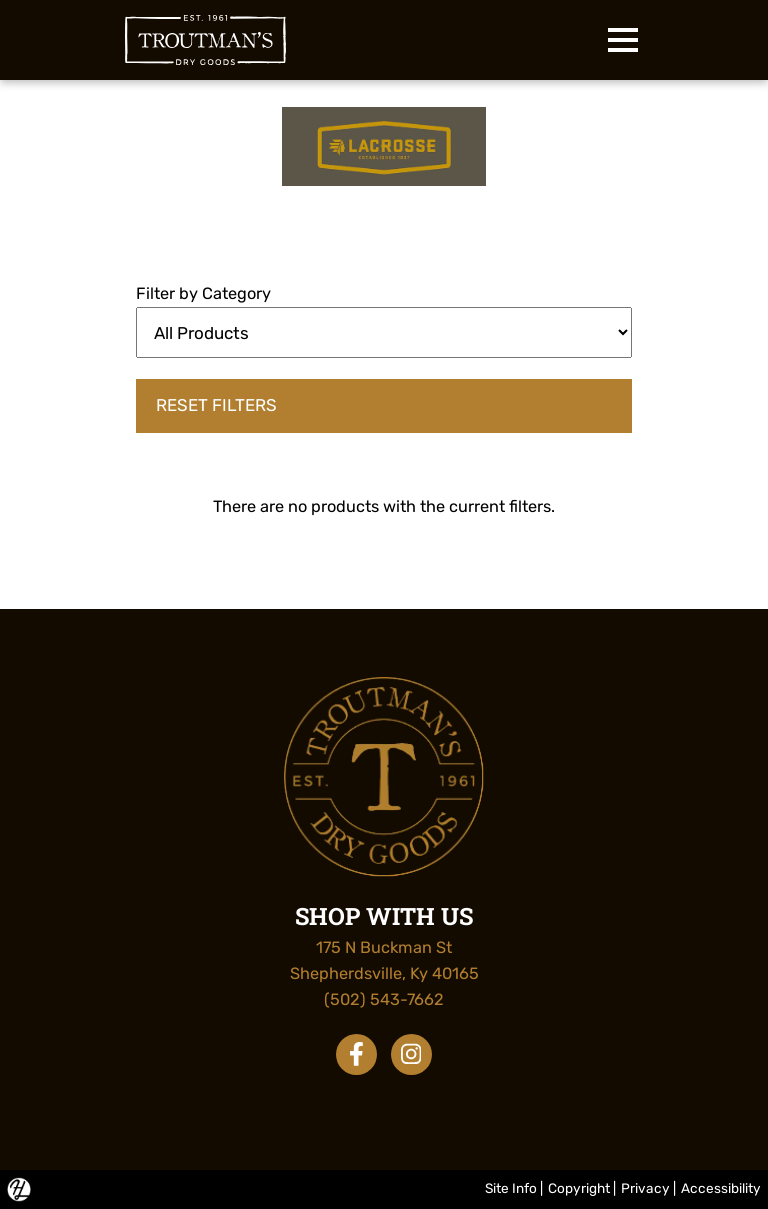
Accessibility (721, 1188)
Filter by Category (203, 293)
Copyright (579, 1188)
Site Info (511, 1188)
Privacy (645, 1188)
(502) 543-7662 (384, 999)
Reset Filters (216, 405)
